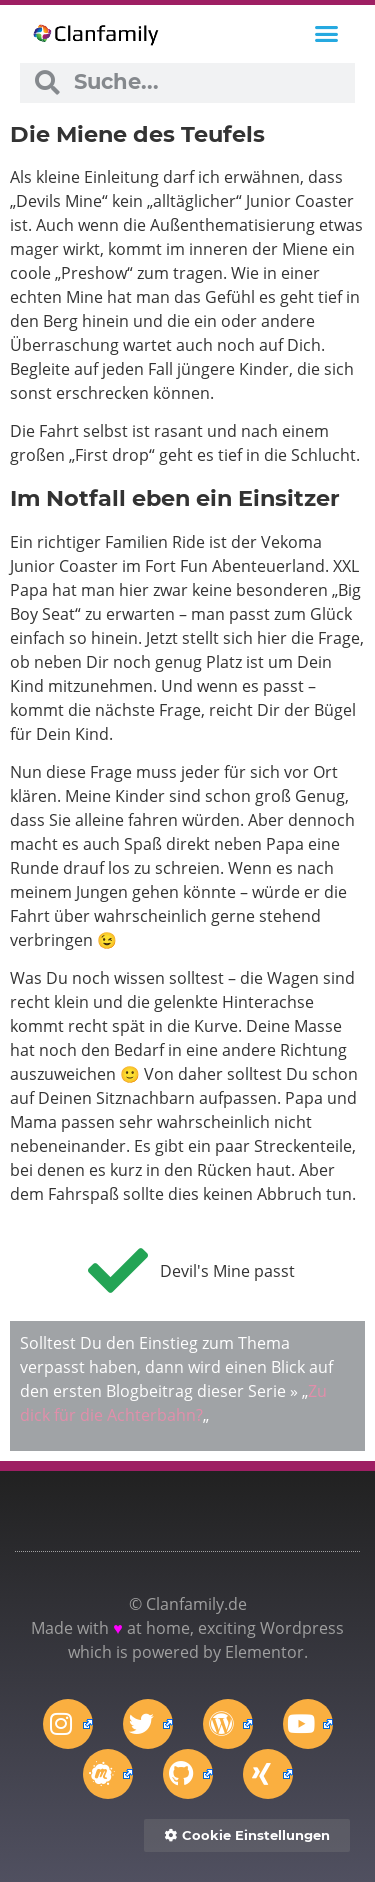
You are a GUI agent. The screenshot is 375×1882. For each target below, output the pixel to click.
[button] (327, 34)
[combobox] (206, 83)
